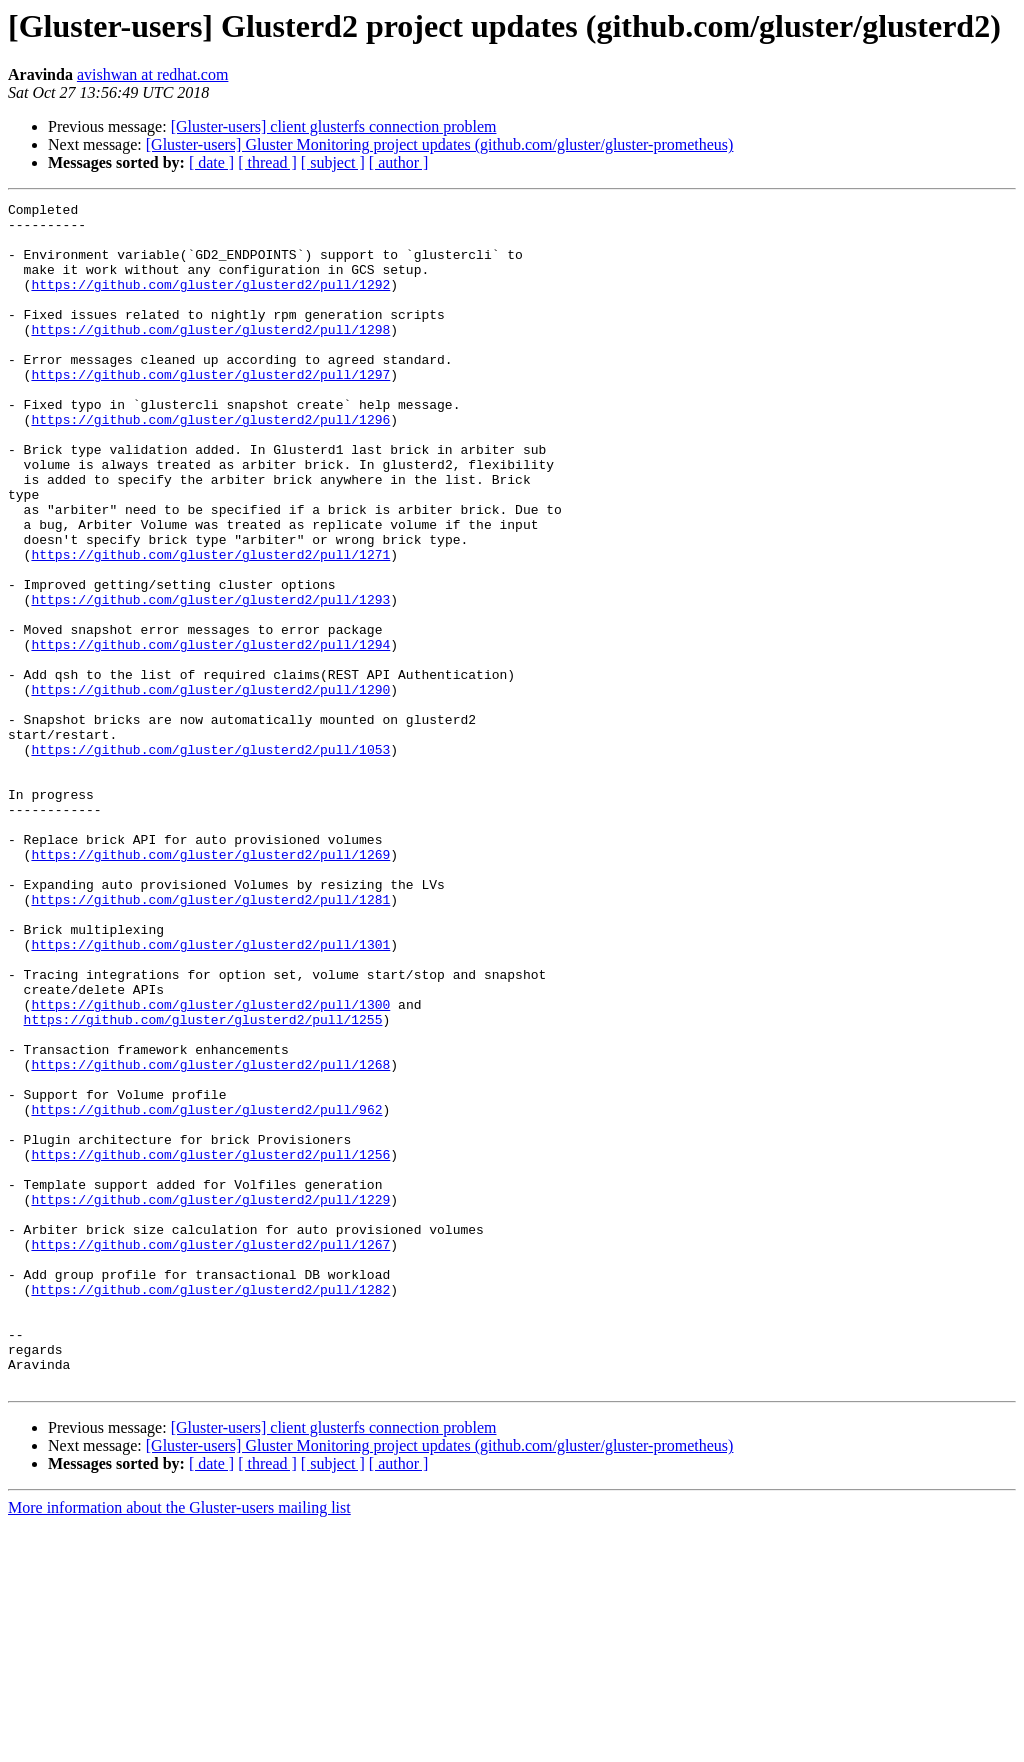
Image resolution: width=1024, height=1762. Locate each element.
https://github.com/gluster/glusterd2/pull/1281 (210, 1040)
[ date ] (211, 162)
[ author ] (399, 162)
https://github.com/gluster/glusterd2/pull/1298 (210, 356)
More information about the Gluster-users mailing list (179, 1744)
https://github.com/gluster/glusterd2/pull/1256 (210, 1346)
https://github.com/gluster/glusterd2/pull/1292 (210, 302)
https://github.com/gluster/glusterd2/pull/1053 (210, 860)
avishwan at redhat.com (153, 74)
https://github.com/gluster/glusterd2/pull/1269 (210, 986)
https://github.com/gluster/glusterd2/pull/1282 (210, 1508)
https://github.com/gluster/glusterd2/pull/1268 (210, 1238)
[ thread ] (267, 162)
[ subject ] (333, 162)
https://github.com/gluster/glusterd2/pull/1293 (210, 680)
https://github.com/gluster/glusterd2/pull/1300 (210, 1166)
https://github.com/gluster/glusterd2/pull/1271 (210, 626)
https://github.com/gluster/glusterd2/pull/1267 (210, 1454)
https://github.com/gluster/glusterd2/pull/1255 (203, 1184)
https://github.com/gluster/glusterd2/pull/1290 (210, 788)
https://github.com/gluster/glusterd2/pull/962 (206, 1292)
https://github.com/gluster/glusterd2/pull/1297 (210, 410)
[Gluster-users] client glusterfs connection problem (334, 126)
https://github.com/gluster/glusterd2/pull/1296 (210, 464)
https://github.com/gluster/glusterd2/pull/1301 (210, 1094)
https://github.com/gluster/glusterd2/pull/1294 (210, 734)
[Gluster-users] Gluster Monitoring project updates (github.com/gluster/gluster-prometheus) (440, 144)
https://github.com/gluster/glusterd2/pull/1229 (210, 1400)
